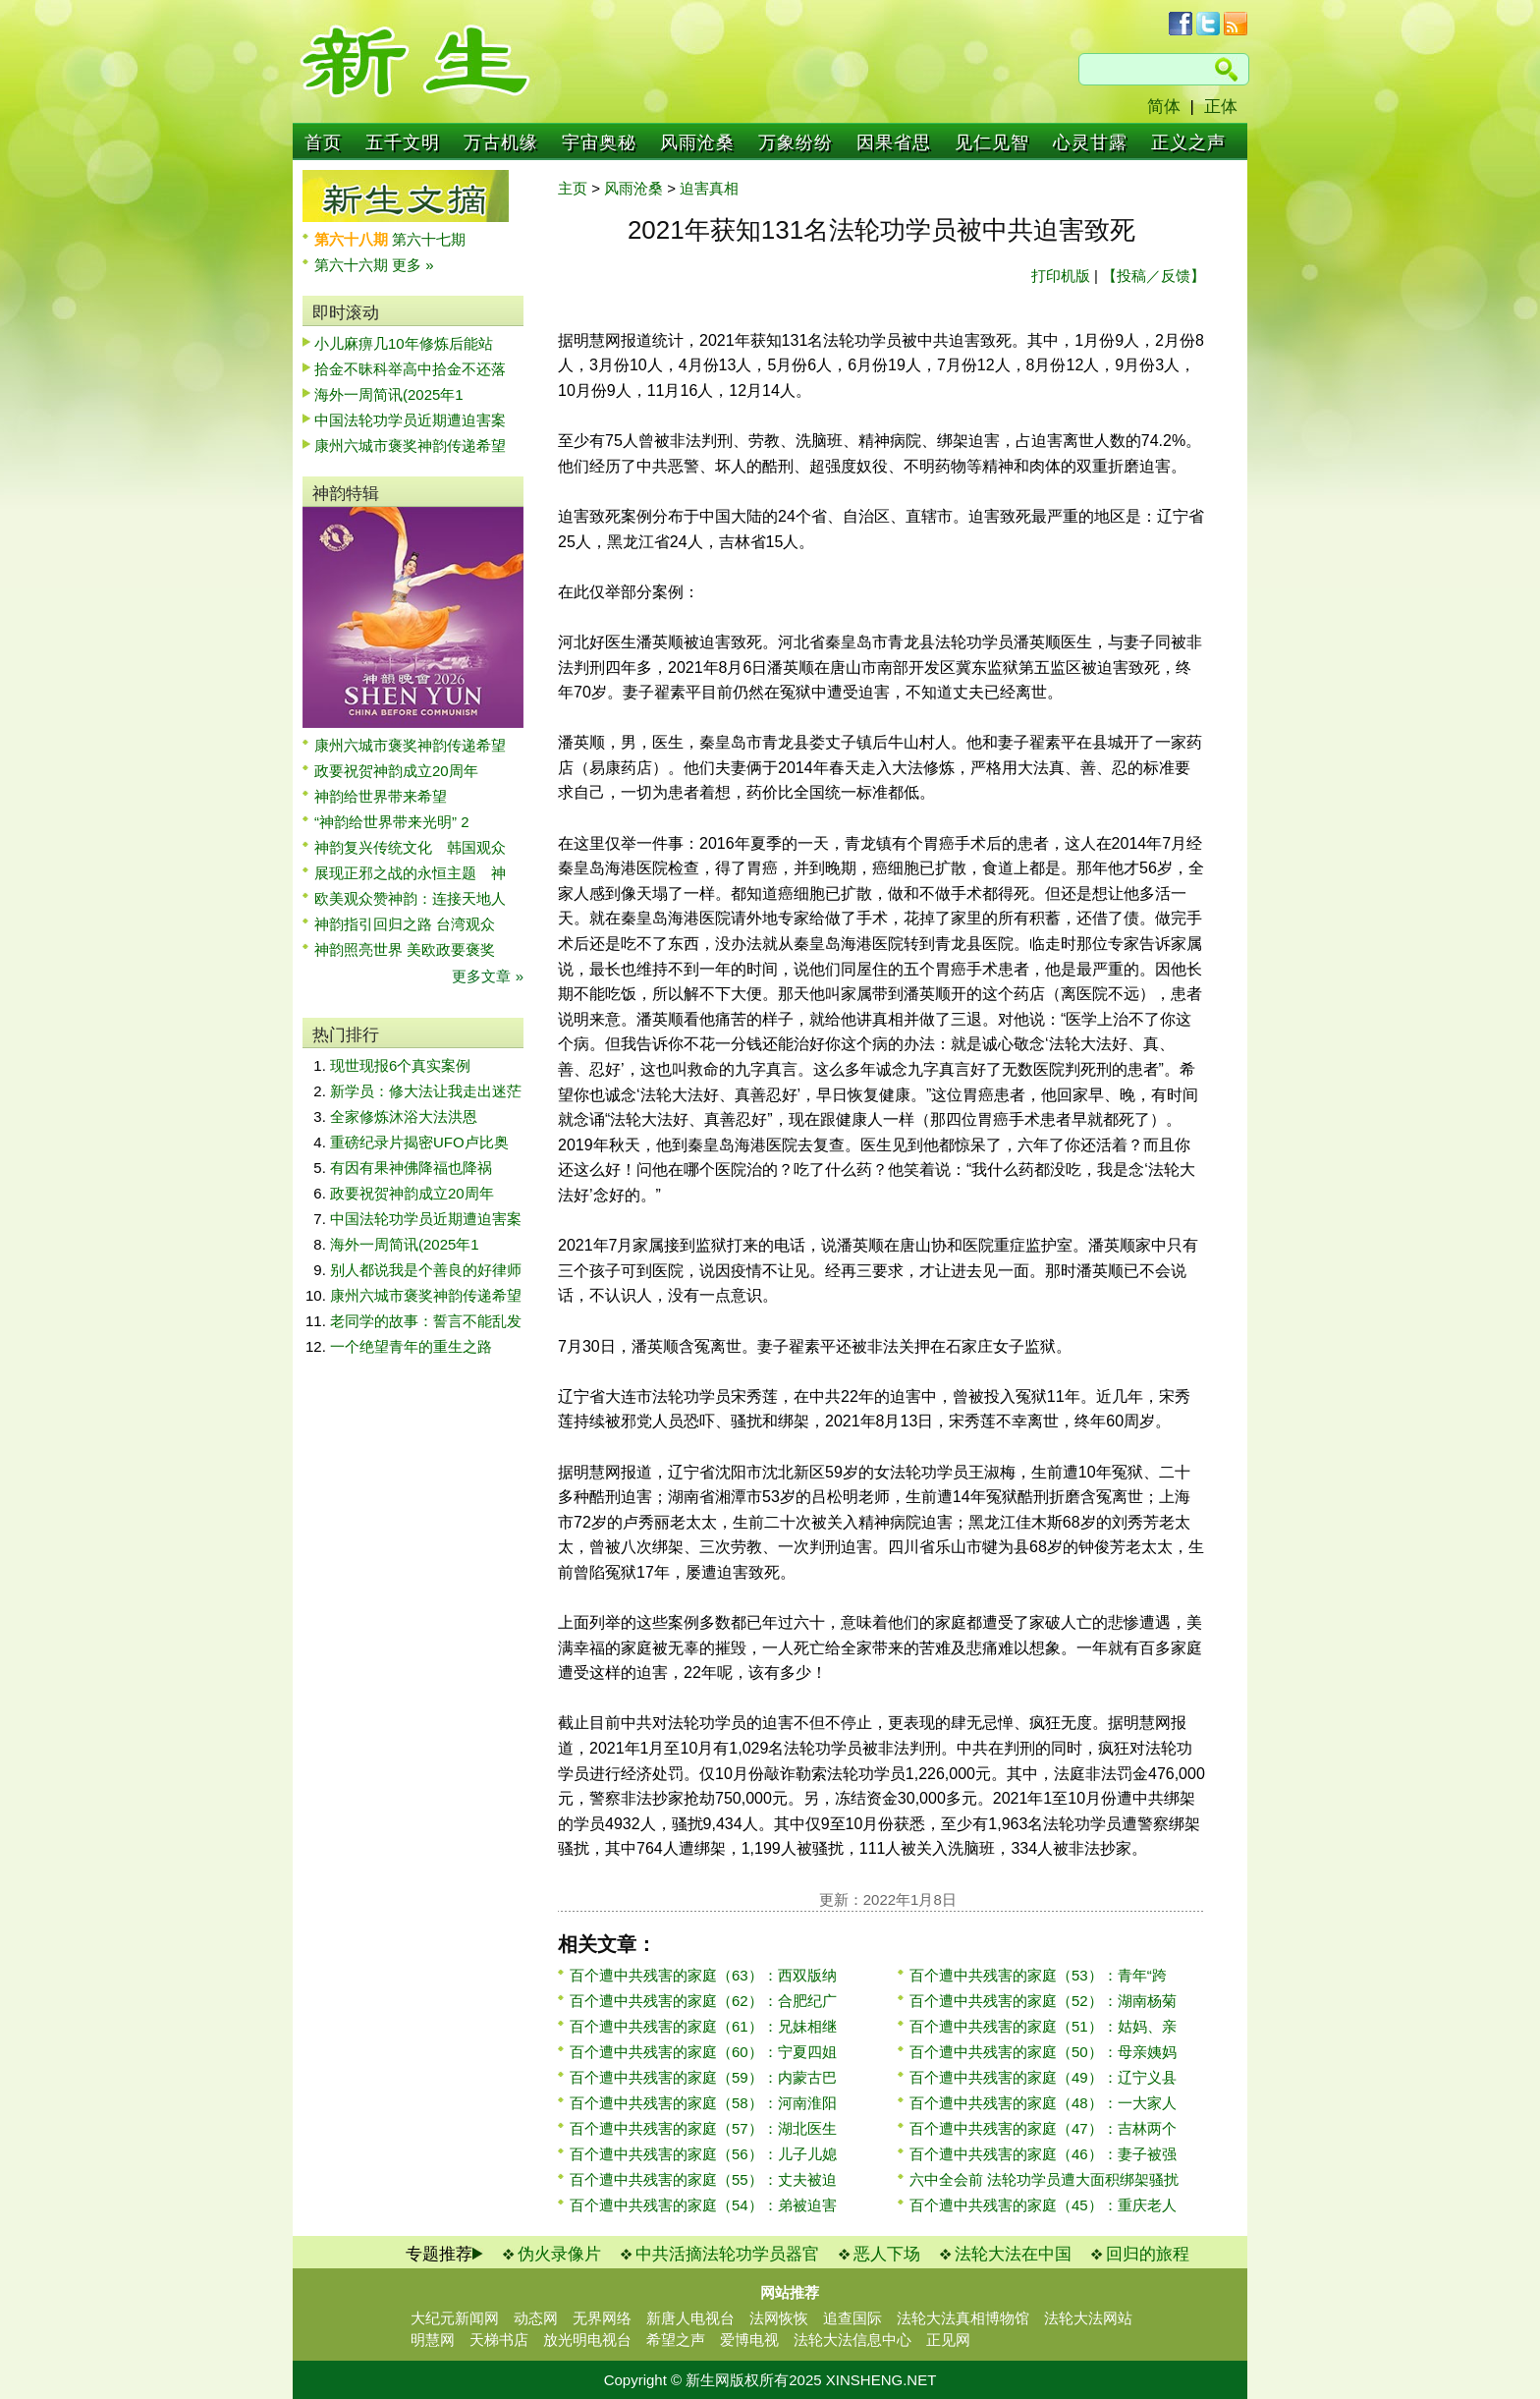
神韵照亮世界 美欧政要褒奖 (404, 949)
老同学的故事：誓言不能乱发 (426, 1320)
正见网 (948, 2339)
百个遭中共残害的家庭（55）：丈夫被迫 (703, 2179)
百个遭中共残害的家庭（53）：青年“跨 (1038, 1975)
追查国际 (852, 2318)
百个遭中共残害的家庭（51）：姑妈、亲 (1043, 2026)
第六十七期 (429, 239)
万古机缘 (501, 142)
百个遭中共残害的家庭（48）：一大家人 (1043, 2102)
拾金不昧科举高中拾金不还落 (410, 369)
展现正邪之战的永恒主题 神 (410, 873)
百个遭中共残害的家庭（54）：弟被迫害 (703, 2205)
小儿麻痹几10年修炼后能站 (403, 343)
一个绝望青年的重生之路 (411, 1346)
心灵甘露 (1090, 142)
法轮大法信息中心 (852, 2339)
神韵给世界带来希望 (380, 796)
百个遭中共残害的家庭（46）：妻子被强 (1043, 2154)
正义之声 (1188, 142)
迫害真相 (709, 188)
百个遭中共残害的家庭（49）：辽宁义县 (1043, 2077)
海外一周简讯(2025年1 (389, 394)
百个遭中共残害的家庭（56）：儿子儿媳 (703, 2154)
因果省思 (893, 142)
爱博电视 (749, 2339)
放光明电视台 (587, 2339)
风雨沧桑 (697, 142)
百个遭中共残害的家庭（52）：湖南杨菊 (1043, 2000)
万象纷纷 (795, 142)
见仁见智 (992, 142)
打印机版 (1060, 275)
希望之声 (675, 2339)
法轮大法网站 (1088, 2318)
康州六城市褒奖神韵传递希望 (410, 445)
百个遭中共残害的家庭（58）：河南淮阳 (703, 2102)
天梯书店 (498, 2339)
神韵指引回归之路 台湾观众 (404, 924)
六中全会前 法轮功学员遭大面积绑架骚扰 (1044, 2179)
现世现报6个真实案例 (400, 1065)
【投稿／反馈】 (1153, 275)
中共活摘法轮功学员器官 (727, 2254)
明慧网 (433, 2339)
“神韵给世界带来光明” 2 (391, 821)
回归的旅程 (1147, 2254)
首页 (323, 142)
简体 (1164, 106)
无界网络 (602, 2318)
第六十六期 (353, 264)
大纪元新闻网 (455, 2318)
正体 (1221, 106)
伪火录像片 (559, 2254)
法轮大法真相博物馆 (963, 2318)
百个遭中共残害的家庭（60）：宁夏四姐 (703, 2051)
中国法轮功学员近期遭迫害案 (410, 420)
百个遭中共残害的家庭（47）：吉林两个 (1043, 2128)
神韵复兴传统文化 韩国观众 (410, 847)
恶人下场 (886, 2254)
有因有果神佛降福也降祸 (411, 1167)
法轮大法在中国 (1013, 2254)
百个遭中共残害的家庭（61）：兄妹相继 (703, 2026)
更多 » (413, 264)
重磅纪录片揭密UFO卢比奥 (419, 1142)
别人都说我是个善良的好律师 (426, 1269)
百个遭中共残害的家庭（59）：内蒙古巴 (703, 2077)
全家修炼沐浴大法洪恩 (403, 1116)
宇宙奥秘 (599, 142)
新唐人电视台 (690, 2318)
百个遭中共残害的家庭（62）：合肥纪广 (703, 2000)
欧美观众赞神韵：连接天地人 (410, 898)
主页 (572, 188)
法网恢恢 (778, 2318)
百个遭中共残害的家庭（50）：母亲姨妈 (1043, 2051)
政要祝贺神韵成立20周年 (396, 770)
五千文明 (402, 142)
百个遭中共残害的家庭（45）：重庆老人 (1043, 2205)
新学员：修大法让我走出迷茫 (426, 1091)
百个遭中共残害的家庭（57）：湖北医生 (703, 2128)
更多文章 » (487, 976)
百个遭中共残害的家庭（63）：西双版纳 (703, 1975)
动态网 (536, 2318)
